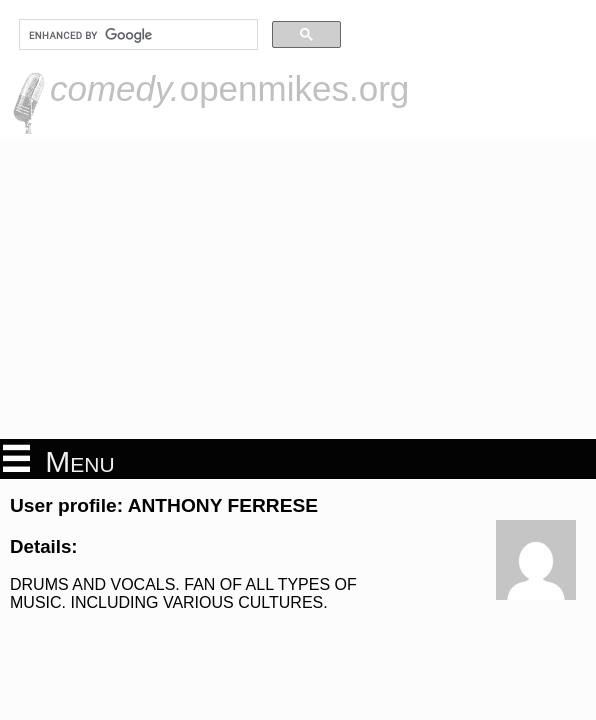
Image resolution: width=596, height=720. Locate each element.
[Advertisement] (298, 289)
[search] (136, 35)
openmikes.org (229, 88)
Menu (59, 460)
